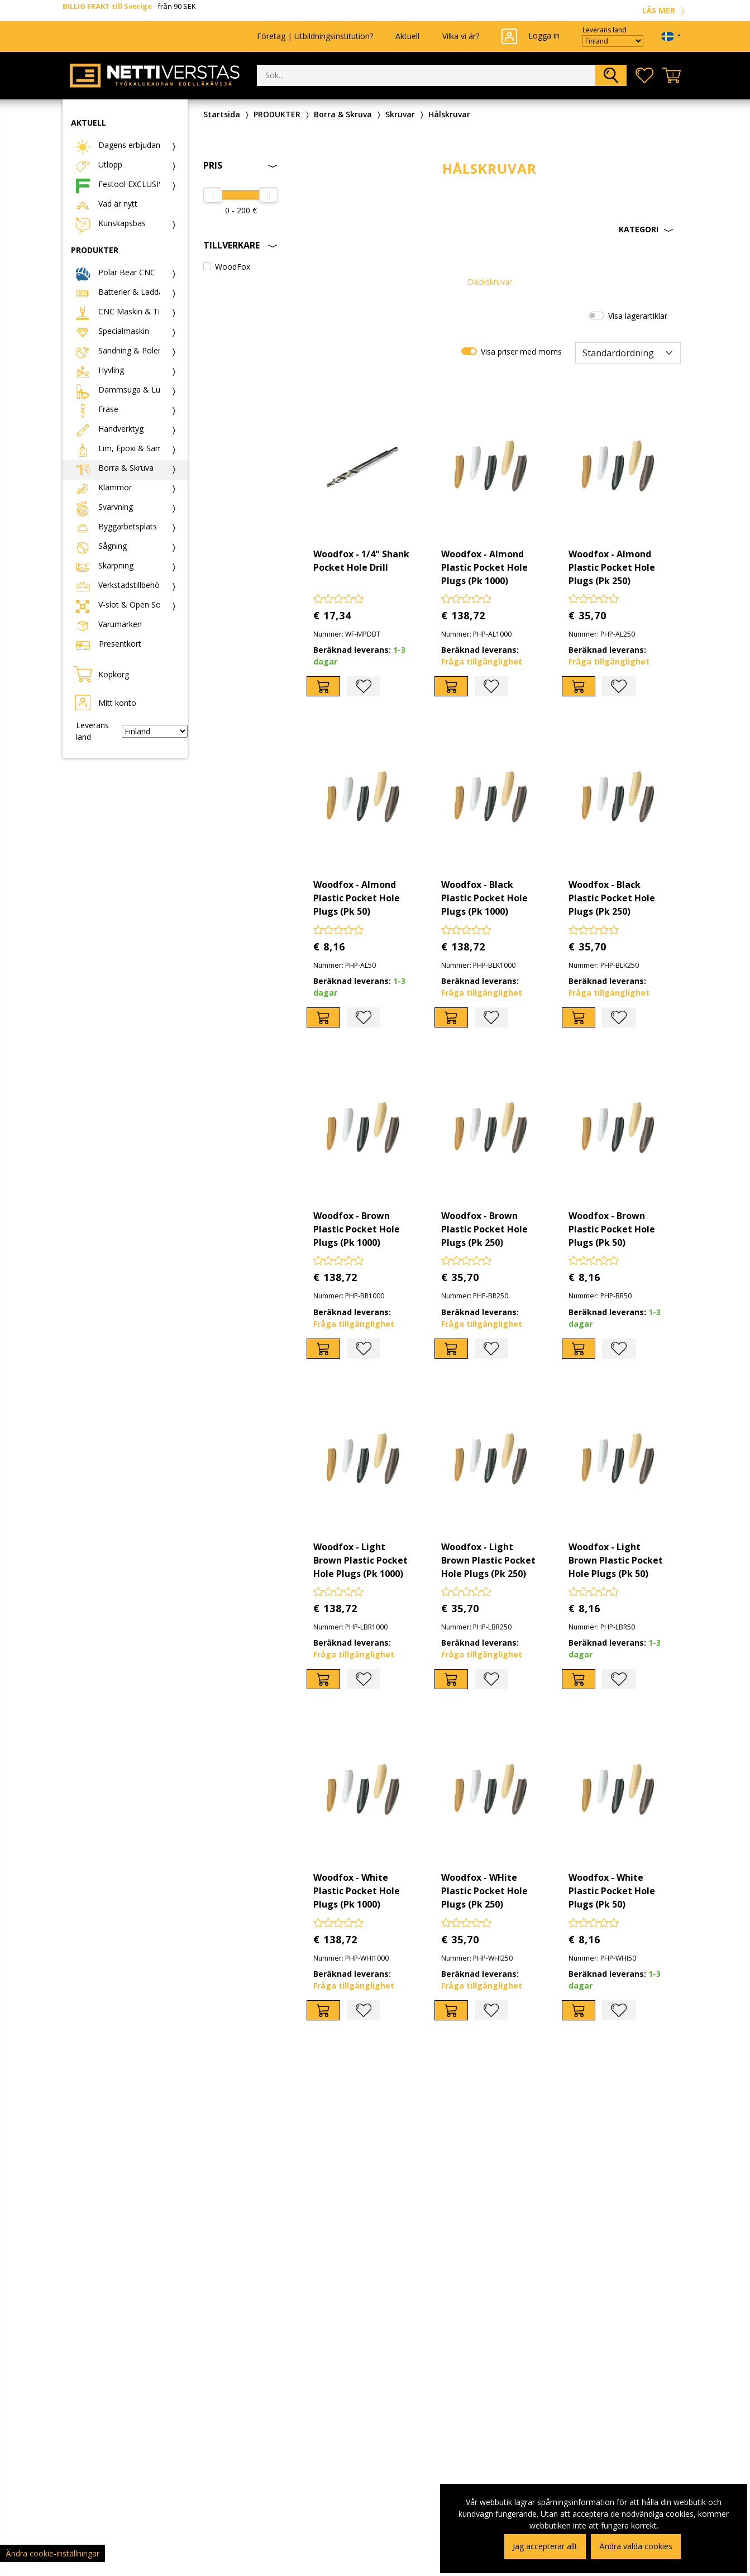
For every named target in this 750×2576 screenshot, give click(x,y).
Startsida (221, 114)
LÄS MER (664, 10)
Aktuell (407, 36)
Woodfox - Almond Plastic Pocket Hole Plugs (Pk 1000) (484, 567)
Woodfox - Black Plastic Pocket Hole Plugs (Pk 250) (612, 897)
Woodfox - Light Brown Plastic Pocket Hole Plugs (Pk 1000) (360, 1560)
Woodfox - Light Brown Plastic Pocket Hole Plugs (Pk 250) (488, 1560)
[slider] (212, 195)
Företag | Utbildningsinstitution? (315, 36)
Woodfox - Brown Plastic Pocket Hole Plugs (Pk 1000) (356, 1229)
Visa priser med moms (521, 351)
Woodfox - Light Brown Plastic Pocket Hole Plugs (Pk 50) (616, 1560)
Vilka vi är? (460, 36)
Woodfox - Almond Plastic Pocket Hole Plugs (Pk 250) (612, 567)
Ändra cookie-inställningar (52, 2553)
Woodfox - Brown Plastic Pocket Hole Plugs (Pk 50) (612, 1229)
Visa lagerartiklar (637, 315)
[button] (489, 229)
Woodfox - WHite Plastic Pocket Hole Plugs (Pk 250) (484, 1890)
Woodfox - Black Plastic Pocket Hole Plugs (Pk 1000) (484, 897)
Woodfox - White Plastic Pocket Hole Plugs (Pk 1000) (356, 1890)
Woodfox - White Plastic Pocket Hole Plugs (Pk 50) (612, 1890)
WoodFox (232, 266)
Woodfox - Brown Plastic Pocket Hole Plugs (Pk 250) (484, 1229)
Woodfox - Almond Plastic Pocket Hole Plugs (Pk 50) (356, 897)
